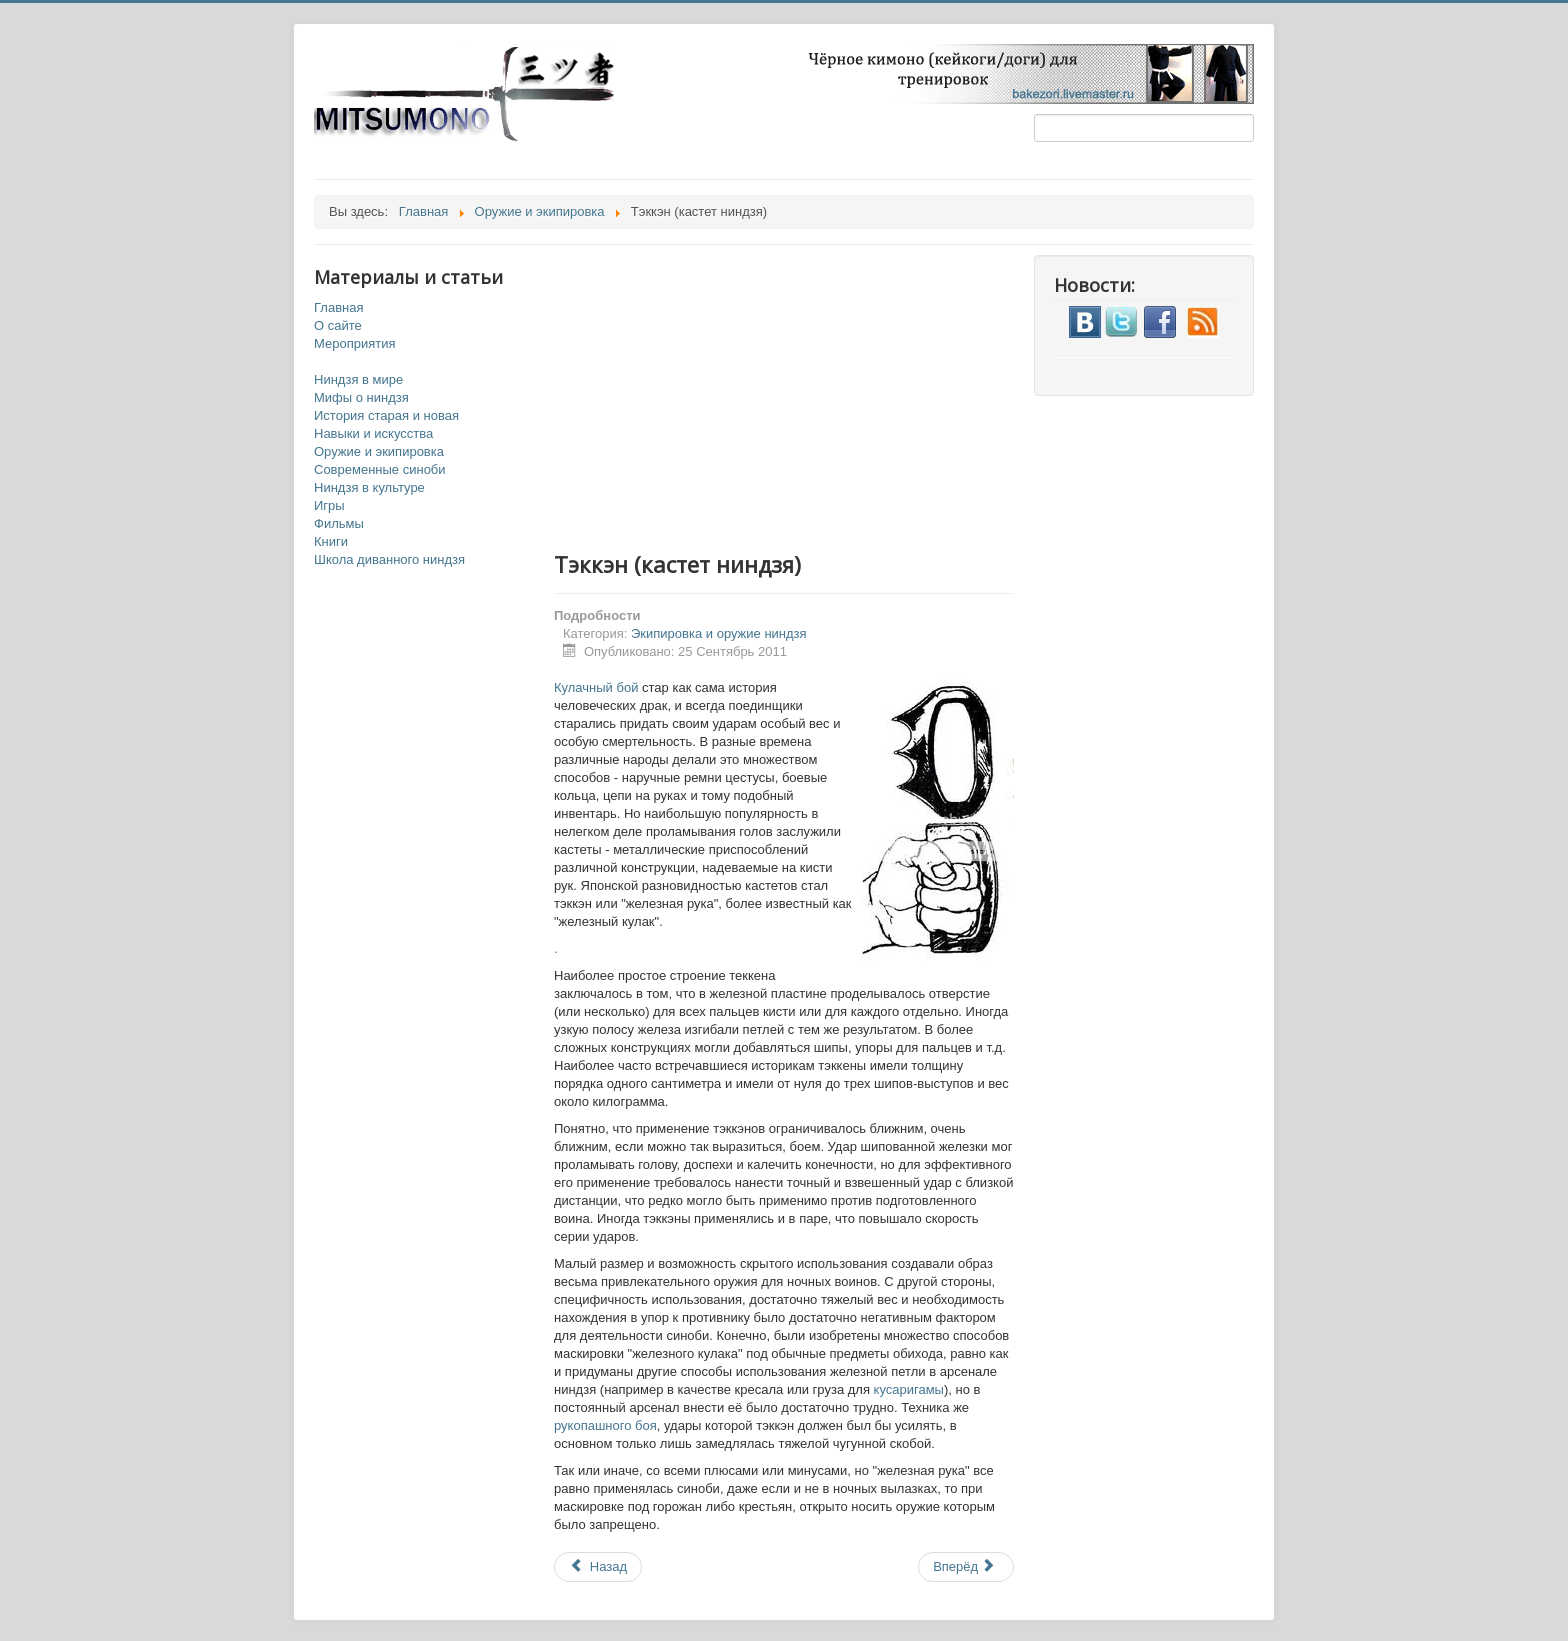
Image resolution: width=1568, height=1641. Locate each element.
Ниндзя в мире (358, 379)
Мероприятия (355, 343)
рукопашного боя (605, 1425)
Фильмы (339, 523)
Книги (331, 541)
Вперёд (964, 1566)
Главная (338, 307)
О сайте (338, 325)
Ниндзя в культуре (369, 487)
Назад (598, 1566)
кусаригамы (909, 1389)
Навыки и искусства (373, 433)
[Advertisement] (804, 395)
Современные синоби (380, 469)
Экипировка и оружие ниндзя (719, 633)
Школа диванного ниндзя (389, 559)
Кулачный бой (596, 687)
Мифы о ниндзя (361, 397)
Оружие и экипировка (379, 451)
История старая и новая (386, 415)
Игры (329, 505)
